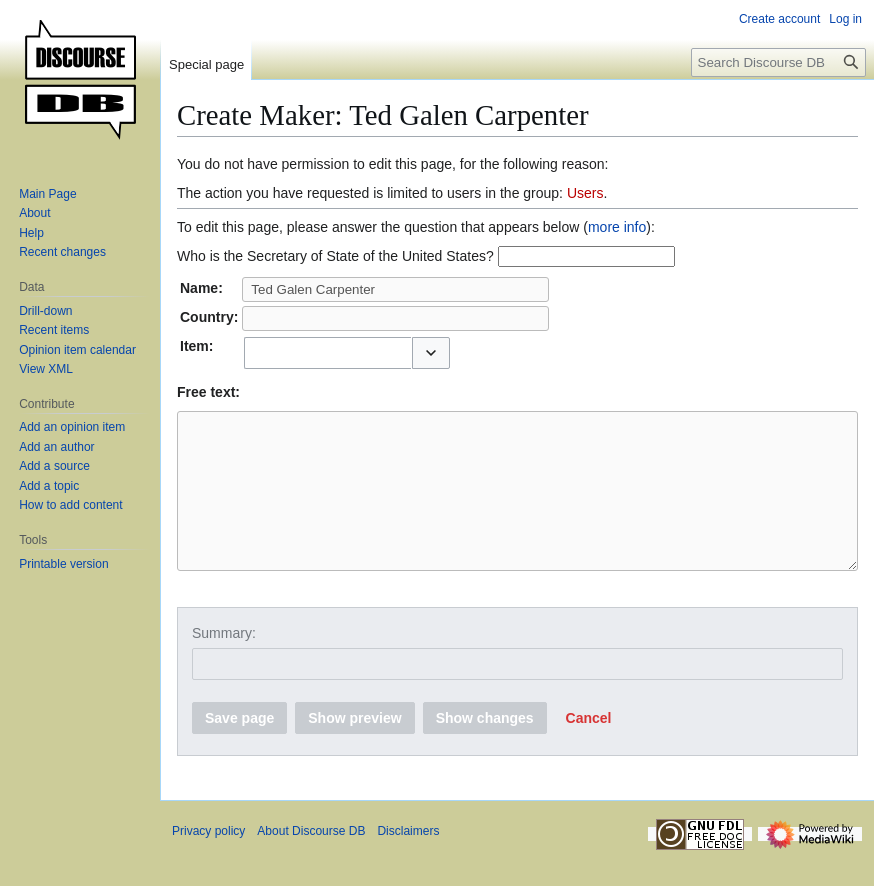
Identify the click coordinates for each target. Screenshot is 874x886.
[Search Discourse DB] (778, 62)
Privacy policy (208, 861)
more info (617, 227)
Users (585, 193)
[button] (431, 353)
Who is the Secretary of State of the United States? (335, 256)
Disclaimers (408, 861)
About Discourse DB (311, 861)
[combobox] (327, 353)
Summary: (224, 663)
